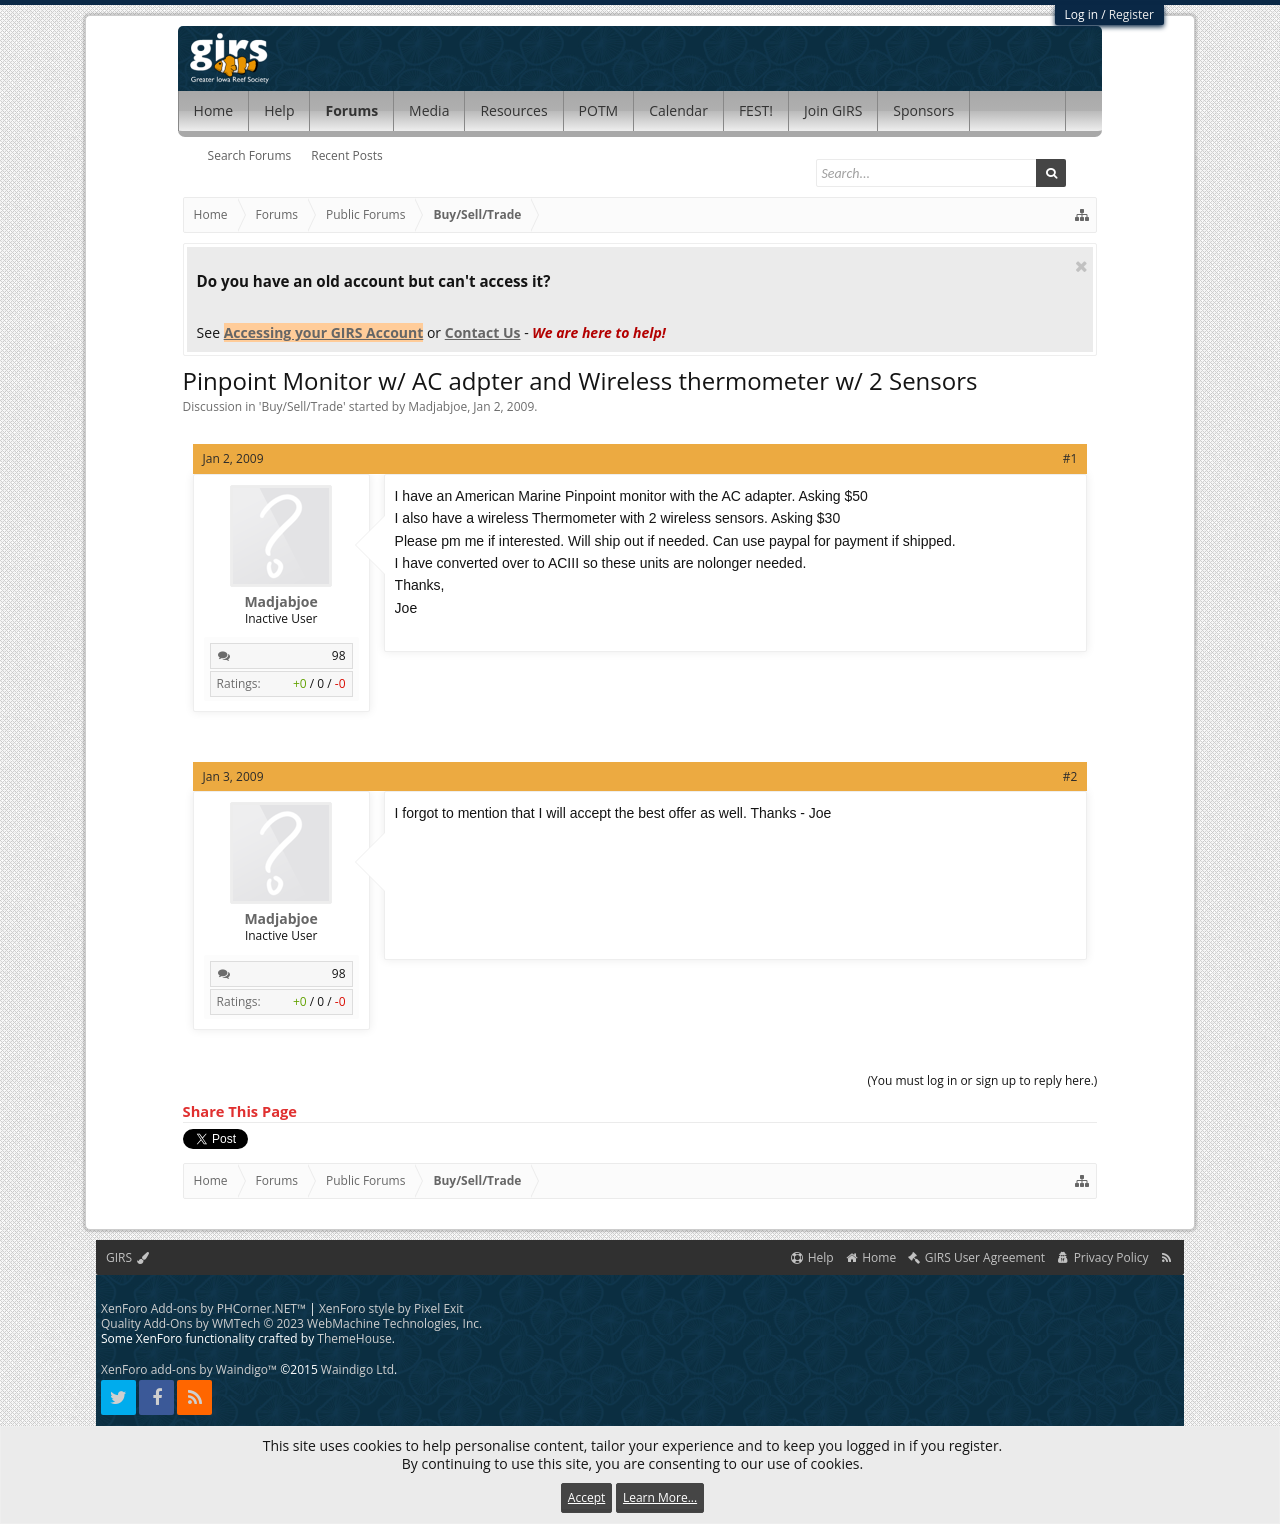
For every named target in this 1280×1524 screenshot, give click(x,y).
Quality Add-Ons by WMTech (291, 1323)
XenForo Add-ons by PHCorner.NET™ (203, 1308)
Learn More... (660, 1497)
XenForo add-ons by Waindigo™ (189, 1369)
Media (429, 110)
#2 (1070, 776)
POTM (599, 110)
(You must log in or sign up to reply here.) (982, 1080)
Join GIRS (833, 110)
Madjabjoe (437, 406)
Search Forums (250, 155)
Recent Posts (347, 155)
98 (339, 655)
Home (214, 110)
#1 (1070, 458)
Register (1131, 14)
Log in (1082, 14)
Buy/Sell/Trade (302, 406)
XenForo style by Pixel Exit (391, 1308)
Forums (351, 110)
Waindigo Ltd (357, 1369)
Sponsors (923, 110)
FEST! (756, 110)
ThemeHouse (354, 1338)
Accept (586, 1497)
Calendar (678, 110)
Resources (513, 110)
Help (279, 110)
